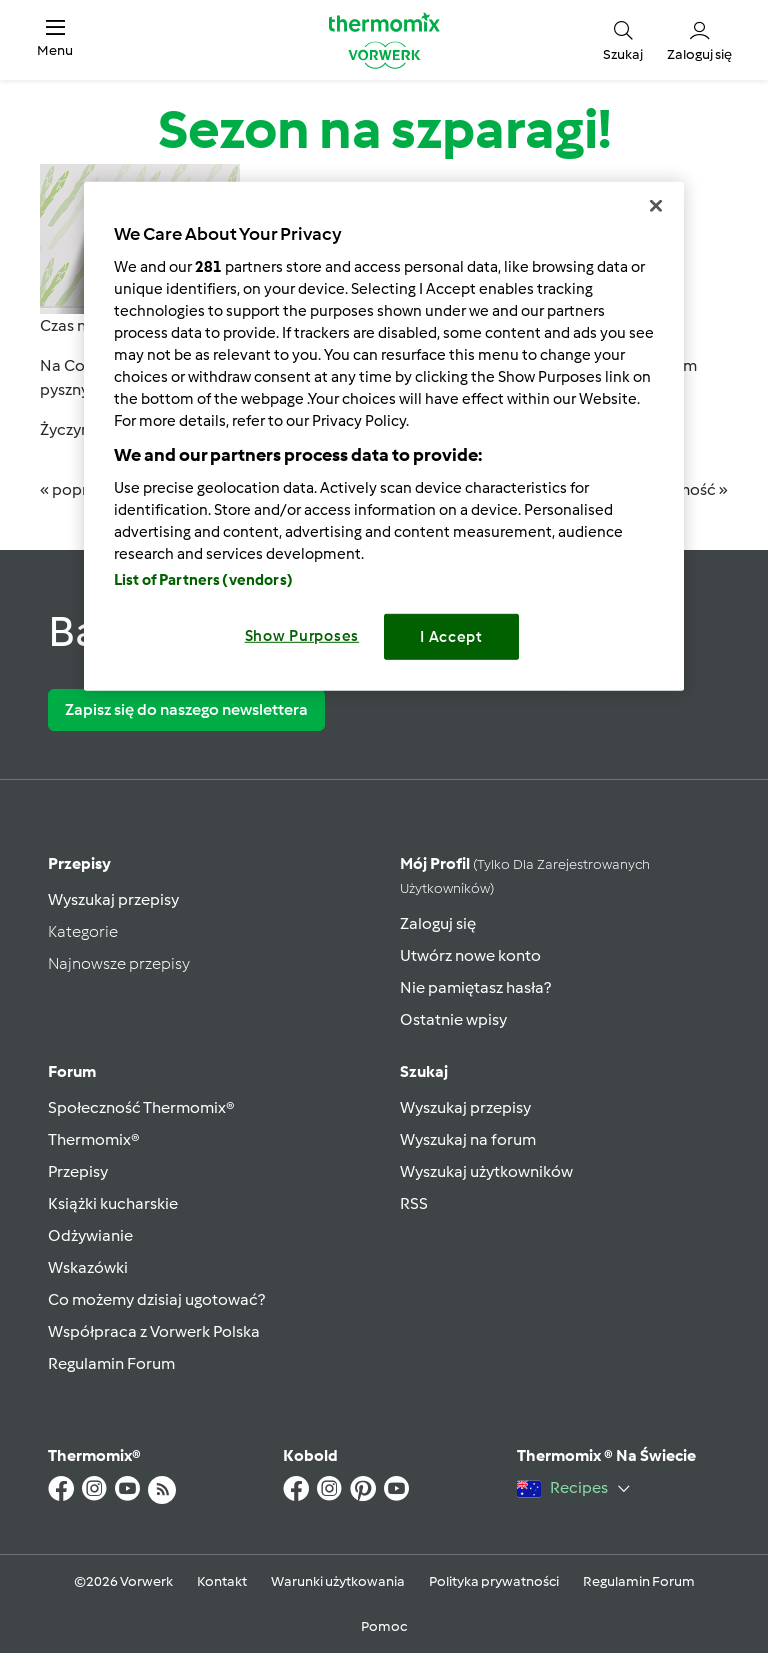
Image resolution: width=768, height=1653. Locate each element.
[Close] (656, 206)
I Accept (451, 637)
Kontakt (222, 1581)
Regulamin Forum (111, 1363)
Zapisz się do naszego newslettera (186, 709)
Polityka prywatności (494, 1581)
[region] (384, 436)
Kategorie (83, 931)
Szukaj (424, 1071)
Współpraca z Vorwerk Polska (154, 1331)
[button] (55, 39)
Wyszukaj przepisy (113, 899)
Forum (72, 1071)
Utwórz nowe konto (470, 955)
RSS (414, 1203)
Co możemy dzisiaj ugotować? (156, 1299)
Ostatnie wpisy (453, 1019)
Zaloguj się (438, 923)
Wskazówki (88, 1267)
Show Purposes (302, 636)
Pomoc (384, 1626)
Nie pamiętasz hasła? (475, 987)
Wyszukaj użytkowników (486, 1171)
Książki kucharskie (113, 1203)
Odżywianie (90, 1235)
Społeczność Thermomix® (141, 1107)
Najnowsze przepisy (119, 963)
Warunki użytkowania (338, 1581)
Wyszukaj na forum (468, 1139)
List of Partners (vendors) (203, 580)
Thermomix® (94, 1139)
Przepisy (79, 863)
